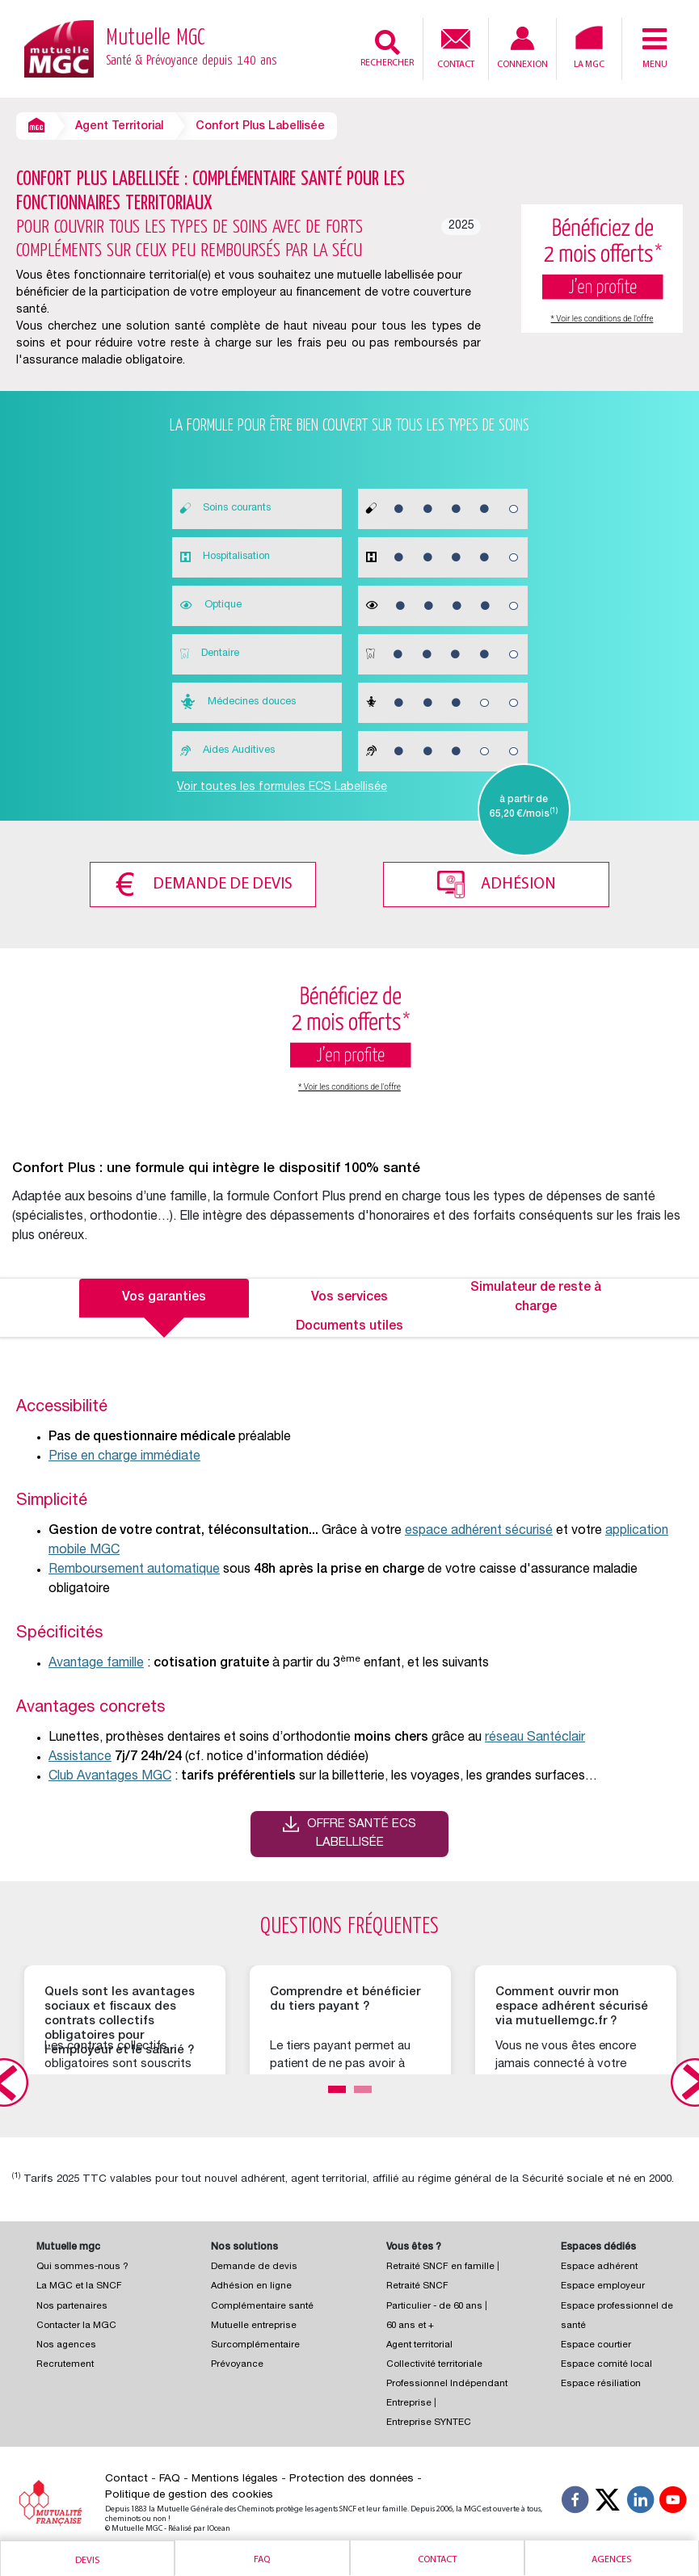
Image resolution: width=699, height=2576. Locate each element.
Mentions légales (235, 2476)
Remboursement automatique (134, 1568)
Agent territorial (419, 2343)
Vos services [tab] (349, 1296)
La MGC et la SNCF (79, 2284)
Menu (654, 47)
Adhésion (520, 883)
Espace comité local (606, 2363)
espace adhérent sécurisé (479, 1529)
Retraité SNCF (417, 2284)
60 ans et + (410, 2324)
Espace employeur (603, 2284)
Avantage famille (96, 1662)
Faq (262, 2560)
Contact (456, 46)
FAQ (169, 2476)
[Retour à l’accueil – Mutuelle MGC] (59, 48)
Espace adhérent (599, 2265)
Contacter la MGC (76, 2324)
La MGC (589, 47)
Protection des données (351, 2476)
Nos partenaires (71, 2304)
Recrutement (65, 2363)
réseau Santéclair (535, 1736)
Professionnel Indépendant (446, 2382)
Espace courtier (596, 2343)
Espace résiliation (601, 2382)
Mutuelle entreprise (254, 2324)
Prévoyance (237, 2363)
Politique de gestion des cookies (189, 2493)
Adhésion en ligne (251, 2284)
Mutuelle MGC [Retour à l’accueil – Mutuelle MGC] (191, 49)
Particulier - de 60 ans (434, 2304)
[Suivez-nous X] (607, 2501)
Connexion (522, 48)
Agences (611, 2560)
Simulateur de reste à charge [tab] (535, 1296)
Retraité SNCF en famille (441, 2265)
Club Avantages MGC (109, 1775)
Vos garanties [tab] (164, 1296)
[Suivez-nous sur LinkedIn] (641, 2501)
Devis (87, 2560)
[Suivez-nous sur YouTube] (673, 2501)
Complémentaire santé (262, 2304)
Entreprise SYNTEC (428, 2421)
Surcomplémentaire (255, 2343)
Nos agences (66, 2343)
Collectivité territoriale (434, 2363)
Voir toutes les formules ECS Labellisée (282, 787)
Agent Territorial (119, 126)
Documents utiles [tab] (349, 1325)
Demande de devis (220, 883)
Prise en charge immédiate (124, 1455)
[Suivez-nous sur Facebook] (575, 2501)
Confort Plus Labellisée (260, 126)
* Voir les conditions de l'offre (602, 318)
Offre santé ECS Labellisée (361, 1832)
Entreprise (409, 2401)
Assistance (80, 1756)
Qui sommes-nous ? (82, 2265)
